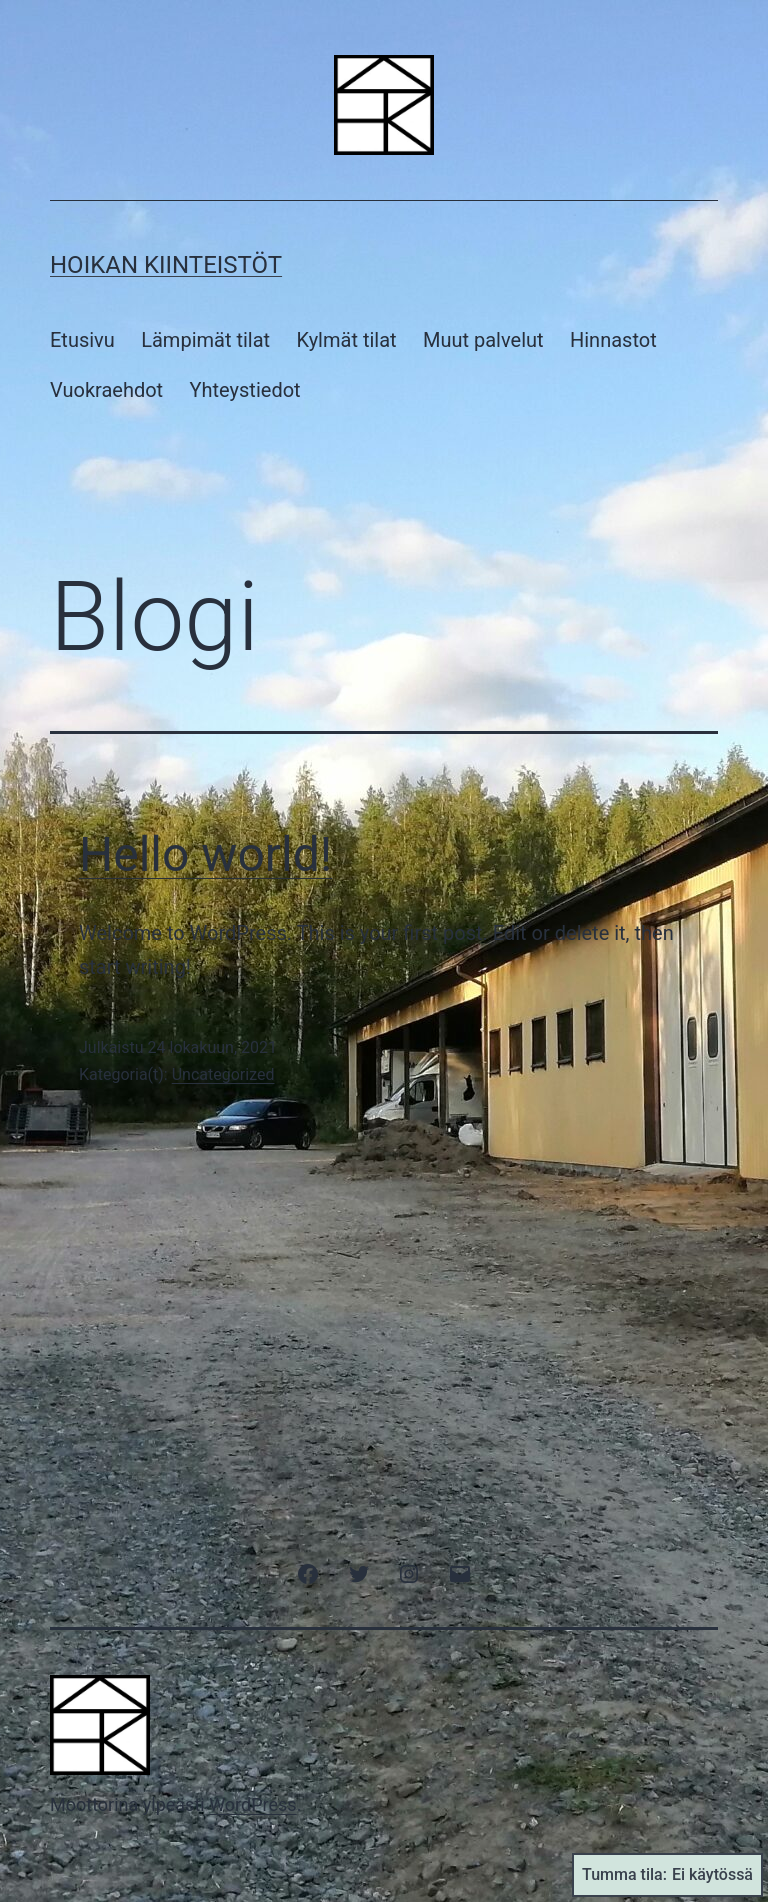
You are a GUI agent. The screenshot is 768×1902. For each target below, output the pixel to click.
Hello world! (205, 854)
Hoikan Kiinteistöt (166, 265)
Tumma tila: (667, 1875)
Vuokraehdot (106, 390)
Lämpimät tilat (205, 340)
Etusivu (82, 340)
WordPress (252, 1804)
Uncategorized (223, 1074)
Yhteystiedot (245, 390)
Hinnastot (613, 340)
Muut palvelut (483, 340)
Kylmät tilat (347, 340)
